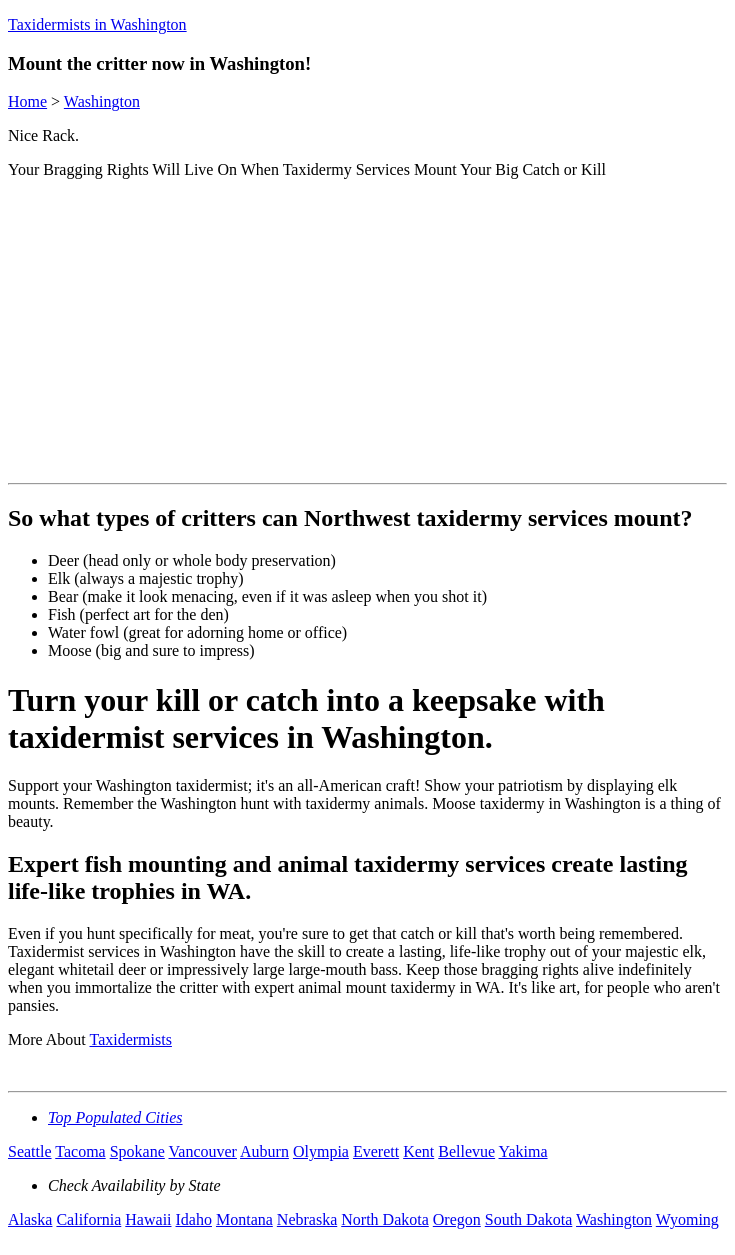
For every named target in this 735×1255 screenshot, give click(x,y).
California (88, 1219)
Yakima (523, 1151)
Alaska (30, 1219)
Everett (376, 1151)
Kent (418, 1151)
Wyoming (687, 1219)
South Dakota (529, 1219)
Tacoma (80, 1151)
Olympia (321, 1151)
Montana (244, 1219)
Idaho (194, 1219)
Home (27, 101)
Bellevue (466, 1151)
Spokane (137, 1151)
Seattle (30, 1151)
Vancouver (203, 1151)
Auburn (264, 1151)
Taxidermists (130, 1039)
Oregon (457, 1219)
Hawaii (148, 1219)
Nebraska (307, 1219)
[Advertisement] (371, 335)
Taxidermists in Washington (97, 24)
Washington (102, 101)
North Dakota (385, 1219)
